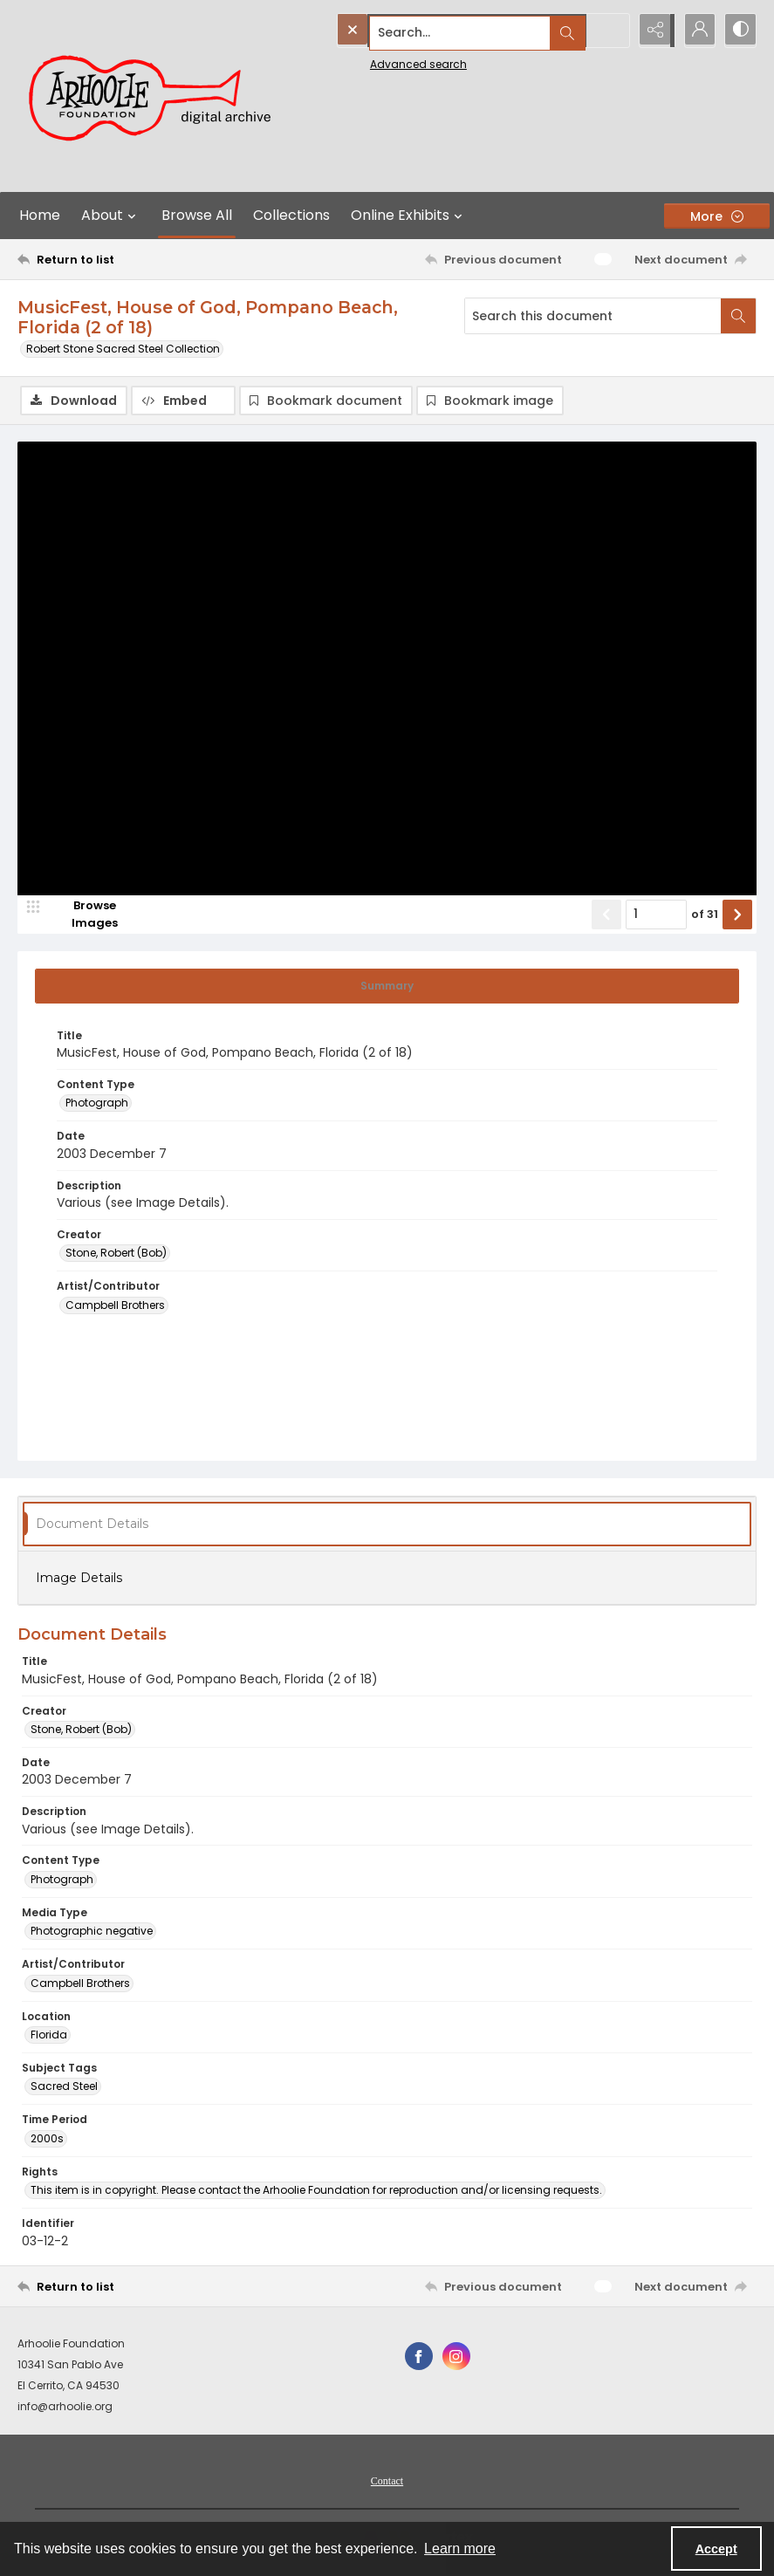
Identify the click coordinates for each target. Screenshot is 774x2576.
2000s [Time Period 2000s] (47, 2139)
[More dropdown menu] (717, 216)
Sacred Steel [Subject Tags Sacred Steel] (64, 2087)
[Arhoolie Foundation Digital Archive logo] (157, 96)
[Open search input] (608, 30)
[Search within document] (738, 315)
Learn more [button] (460, 2548)
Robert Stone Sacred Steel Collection (123, 348)
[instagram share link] (456, 2358)
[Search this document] (593, 315)
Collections (291, 215)
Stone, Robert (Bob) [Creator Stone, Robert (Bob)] (116, 1254)
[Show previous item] (606, 915)
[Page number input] (656, 915)
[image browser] (82, 915)
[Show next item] (737, 915)
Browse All (196, 215)
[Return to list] (116, 259)
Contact (387, 2483)
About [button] (110, 215)
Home (39, 215)
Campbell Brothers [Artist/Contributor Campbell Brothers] (115, 1305)
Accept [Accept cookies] (716, 2549)
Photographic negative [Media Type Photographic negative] (92, 1932)
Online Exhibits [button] (409, 215)
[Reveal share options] (651, 30)
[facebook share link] (419, 2358)
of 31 (704, 916)
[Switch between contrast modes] (739, 30)
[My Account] (695, 30)
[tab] (387, 987)
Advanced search (378, 61)
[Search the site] (444, 30)
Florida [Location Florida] (49, 2035)
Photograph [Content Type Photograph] (96, 1104)
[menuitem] (387, 2481)
